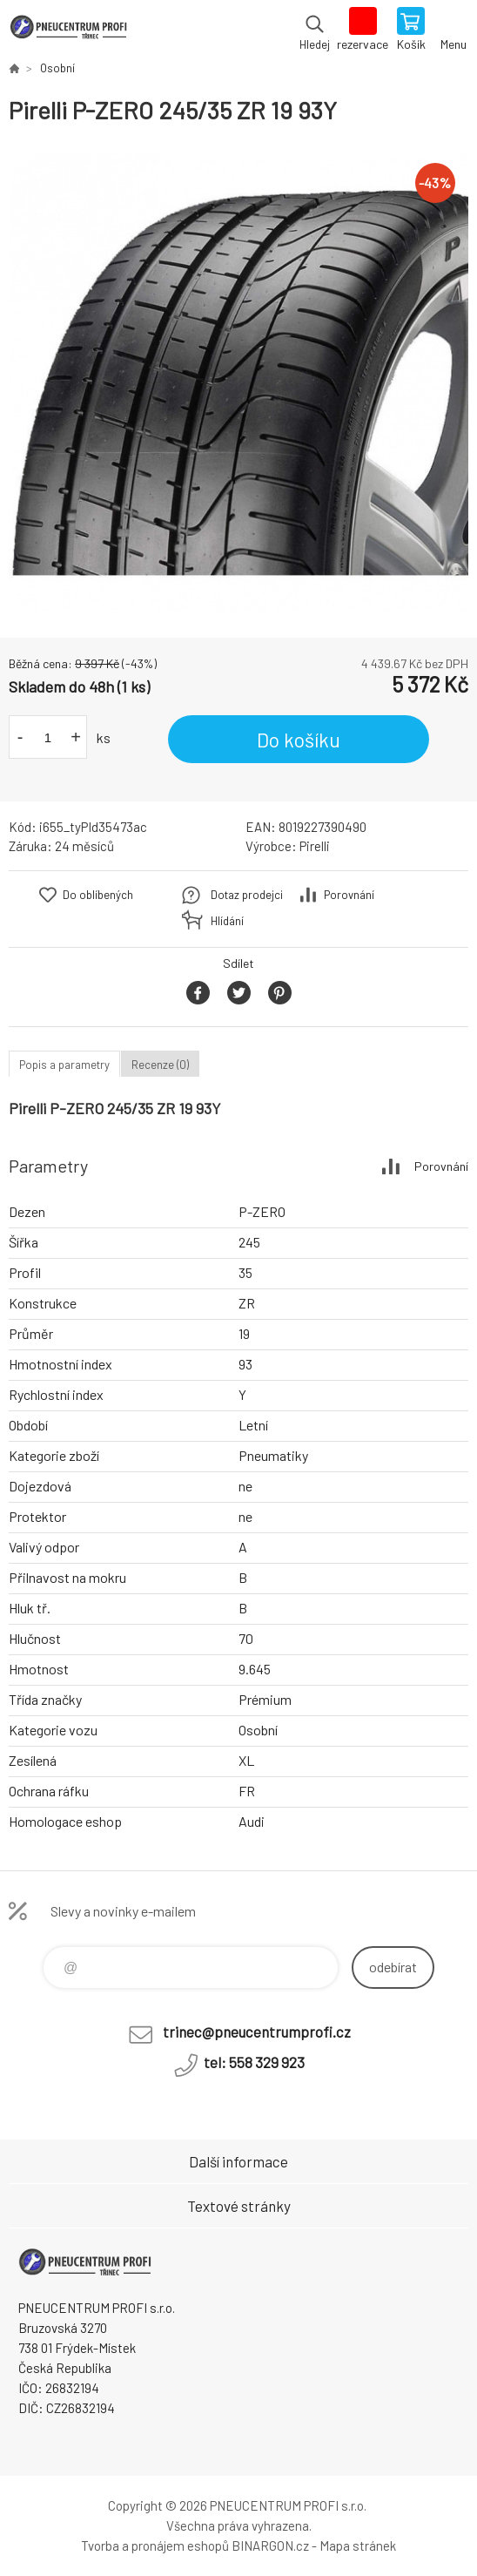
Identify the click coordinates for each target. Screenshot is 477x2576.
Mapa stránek (357, 2545)
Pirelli (314, 846)
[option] (238, 382)
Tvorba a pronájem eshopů (155, 2545)
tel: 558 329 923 (254, 2062)
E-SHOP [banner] (68, 30)
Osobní (57, 68)
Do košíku (298, 739)
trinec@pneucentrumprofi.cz (257, 2031)
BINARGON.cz (270, 2545)
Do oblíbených (98, 895)
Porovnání (349, 895)
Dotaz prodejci (247, 895)
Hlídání (227, 921)
